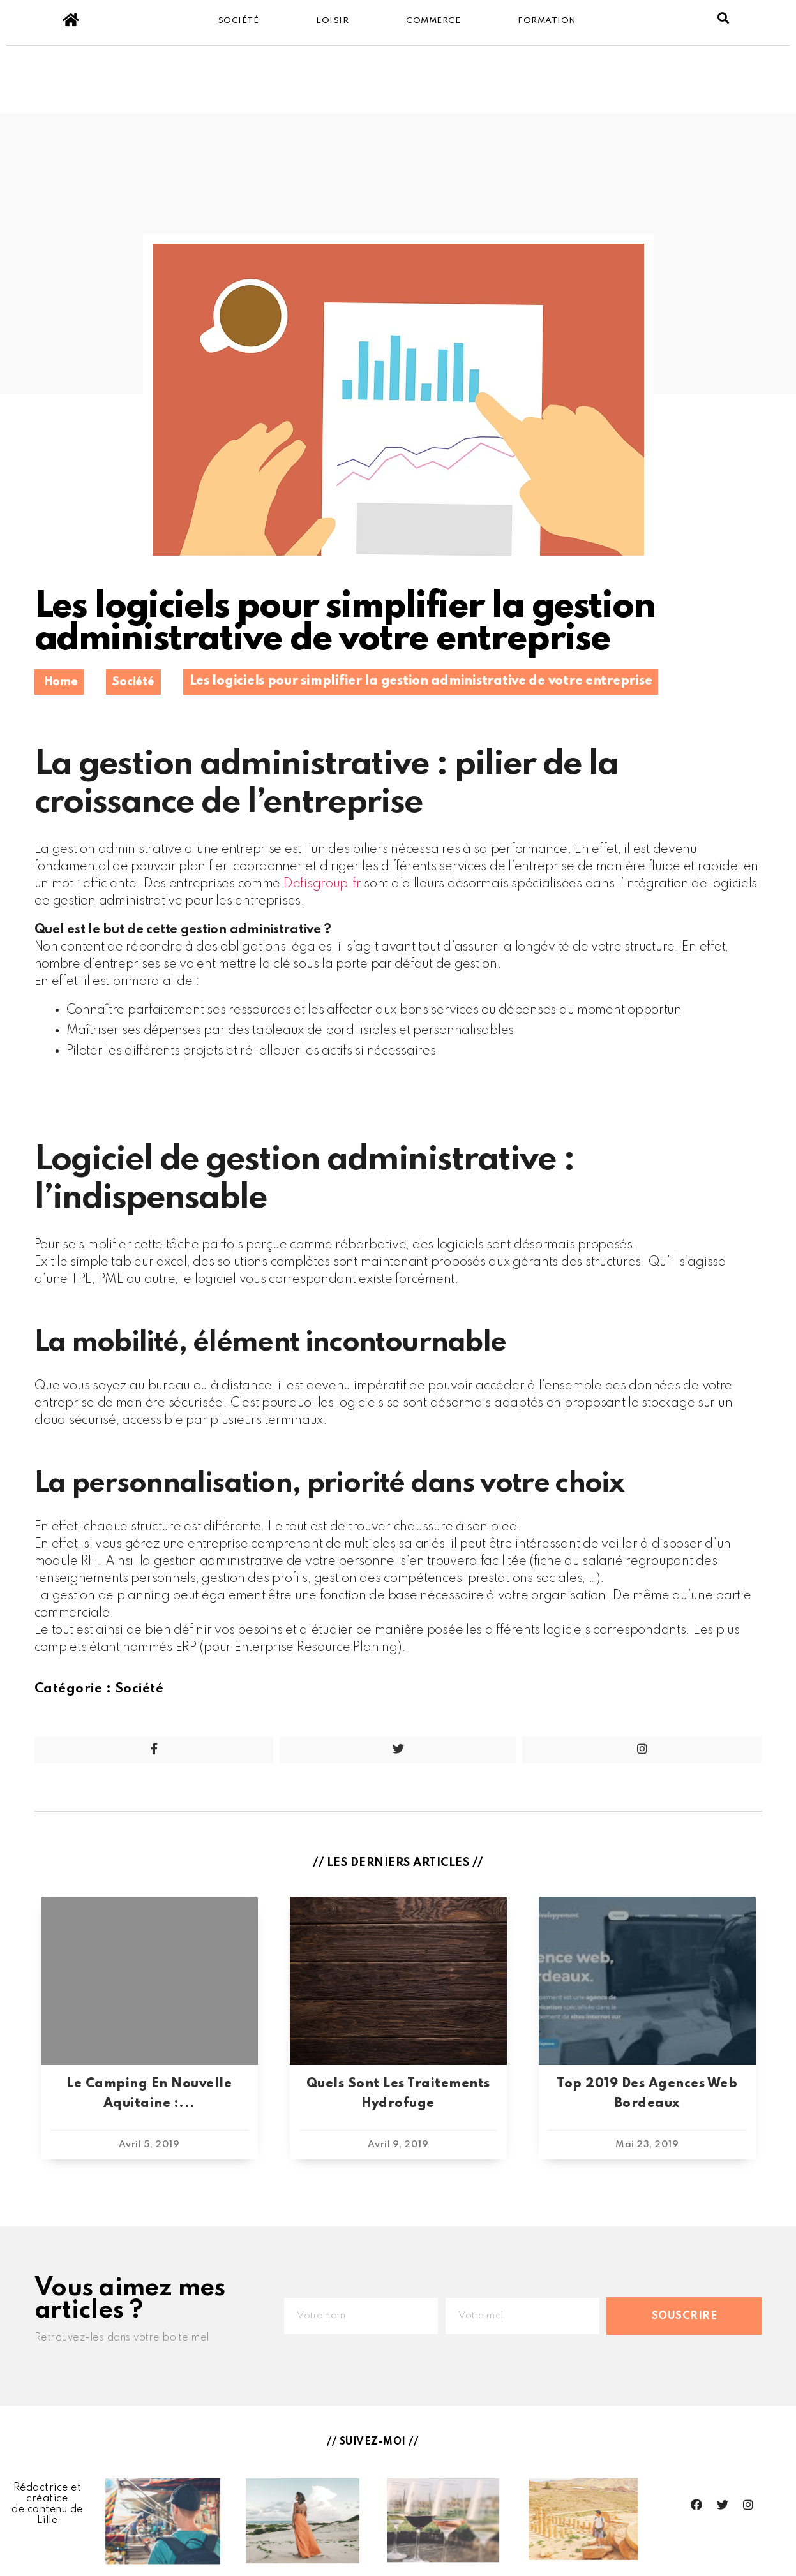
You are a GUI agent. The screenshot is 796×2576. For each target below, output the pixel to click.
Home (61, 682)
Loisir (332, 21)
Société (238, 21)
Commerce (433, 21)
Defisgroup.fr (322, 884)
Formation (547, 21)
